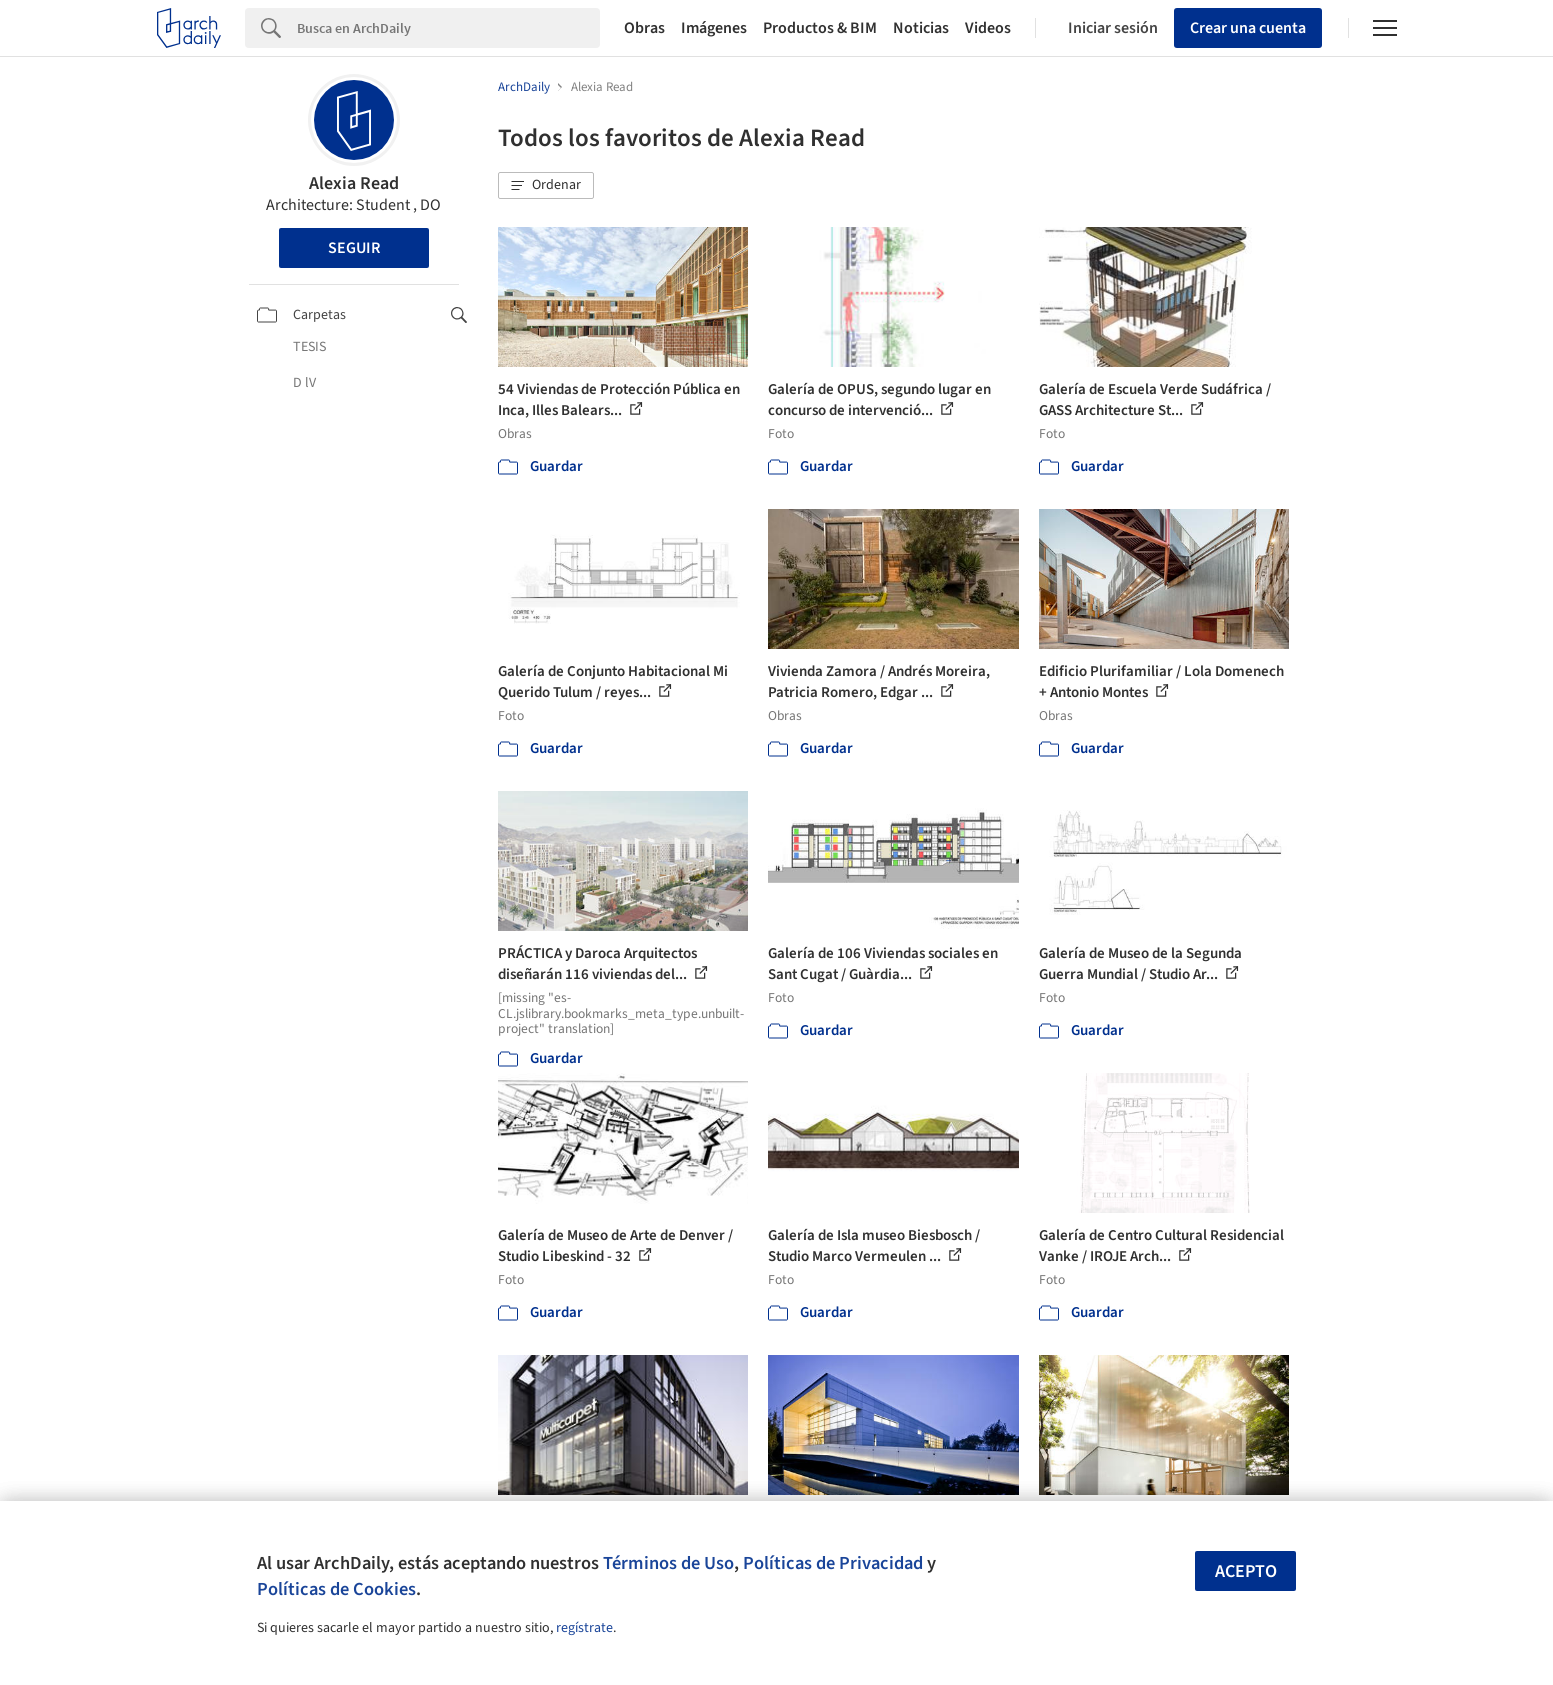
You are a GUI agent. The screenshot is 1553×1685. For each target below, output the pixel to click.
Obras (644, 28)
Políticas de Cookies (336, 1589)
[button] (546, 186)
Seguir (354, 248)
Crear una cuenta (1248, 28)
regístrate (584, 1628)
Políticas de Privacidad (833, 1563)
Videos (988, 28)
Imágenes (714, 28)
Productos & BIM (820, 28)
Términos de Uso (668, 1563)
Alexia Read (354, 183)
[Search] (448, 28)
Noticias (921, 28)
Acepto (1246, 1571)
